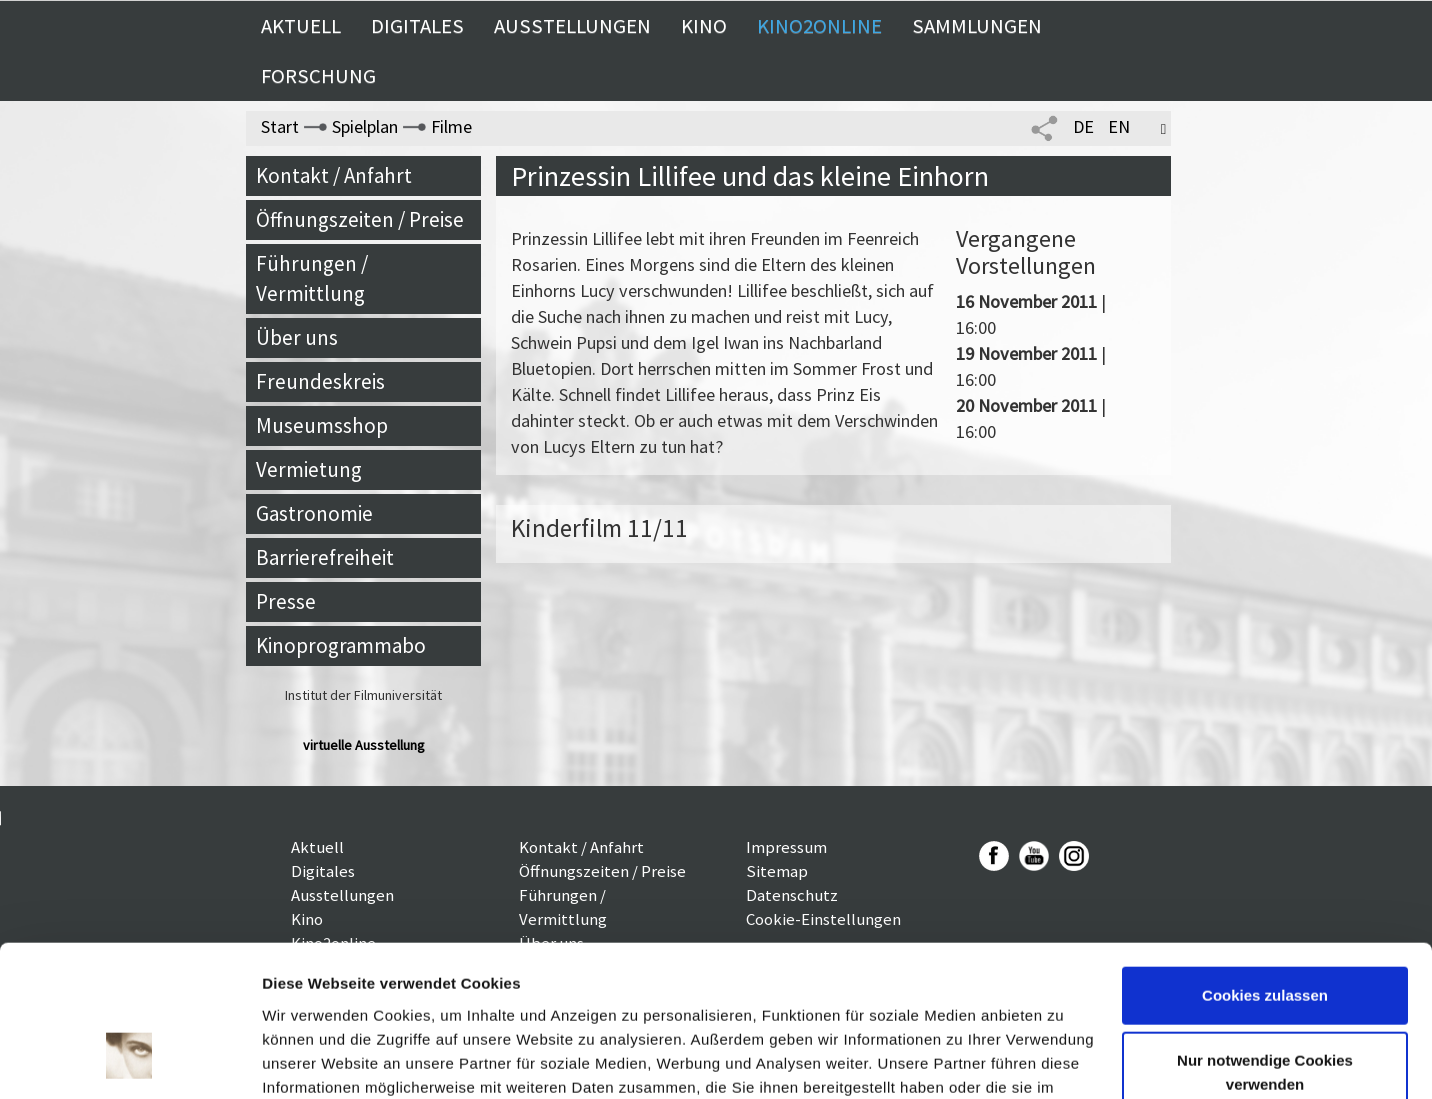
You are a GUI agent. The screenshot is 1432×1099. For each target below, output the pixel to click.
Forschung (318, 76)
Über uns (297, 337)
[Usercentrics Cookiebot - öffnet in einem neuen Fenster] (129, 1060)
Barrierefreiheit (325, 557)
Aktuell (301, 26)
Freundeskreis (320, 381)
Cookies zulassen (1265, 864)
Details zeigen (312, 1059)
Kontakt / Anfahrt (334, 175)
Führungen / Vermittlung (312, 278)
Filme (451, 126)
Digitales (417, 26)
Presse (286, 601)
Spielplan (365, 126)
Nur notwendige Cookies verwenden (1265, 941)
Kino (704, 26)
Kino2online (819, 26)
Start (280, 126)
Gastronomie (314, 513)
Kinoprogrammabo (341, 645)
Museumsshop (322, 425)
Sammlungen (977, 26)
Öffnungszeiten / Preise (360, 219)
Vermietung (309, 469)
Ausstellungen (572, 26)
